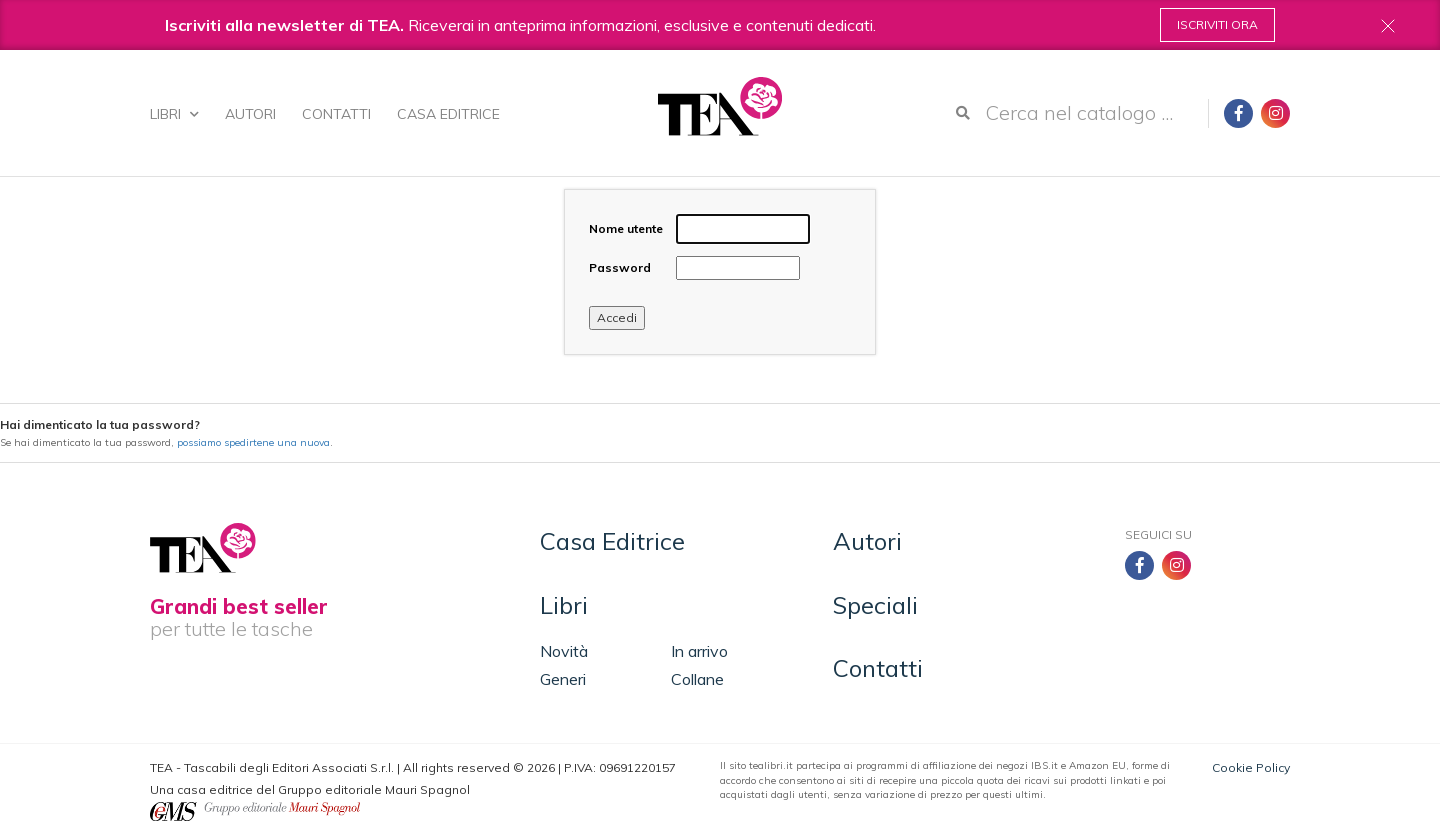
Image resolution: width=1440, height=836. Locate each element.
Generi (563, 679)
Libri (174, 114)
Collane (697, 679)
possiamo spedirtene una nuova (253, 442)
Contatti (336, 114)
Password (620, 267)
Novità (564, 651)
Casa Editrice (448, 114)
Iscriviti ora (1217, 24)
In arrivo (699, 651)
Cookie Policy (1251, 767)
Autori (250, 114)
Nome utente (626, 228)
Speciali (875, 605)
